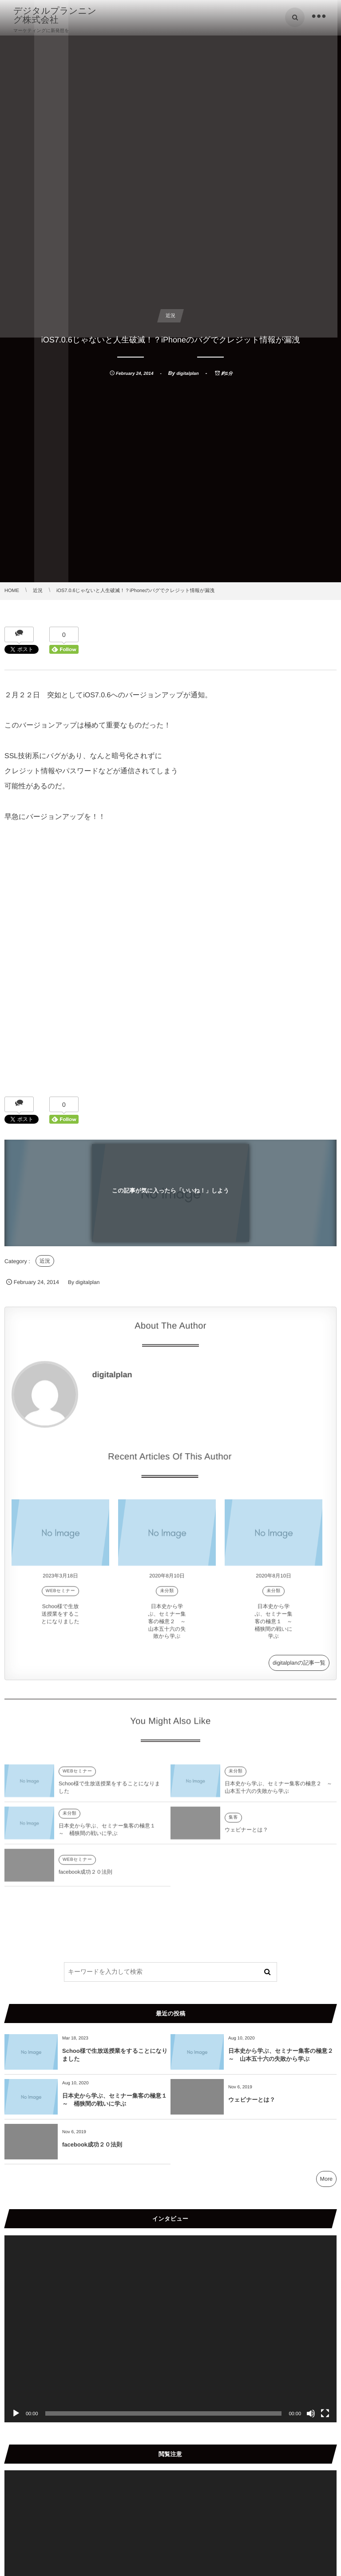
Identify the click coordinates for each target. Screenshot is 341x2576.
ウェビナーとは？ (246, 1834)
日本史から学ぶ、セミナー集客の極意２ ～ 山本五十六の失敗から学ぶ (169, 1626)
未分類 (167, 1595)
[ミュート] (310, 2413)
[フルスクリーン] (325, 2413)
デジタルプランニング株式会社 (54, 15)
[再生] (16, 2413)
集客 (233, 1822)
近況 (45, 1261)
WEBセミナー (60, 1595)
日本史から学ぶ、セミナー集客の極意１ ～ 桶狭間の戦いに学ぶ (275, 1626)
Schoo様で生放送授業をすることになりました (60, 1618)
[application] (170, 2328)
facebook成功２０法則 (85, 1876)
